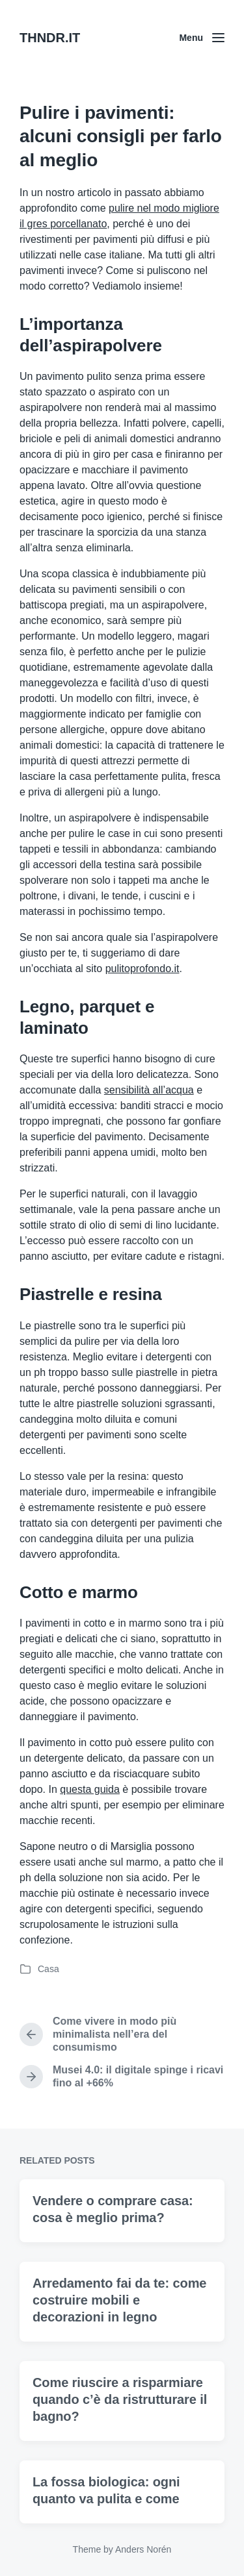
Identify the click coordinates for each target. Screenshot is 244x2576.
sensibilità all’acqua (149, 1089)
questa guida (90, 1789)
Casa (48, 1969)
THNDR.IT (50, 38)
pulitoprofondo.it (142, 968)
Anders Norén (143, 2549)
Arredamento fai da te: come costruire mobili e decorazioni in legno (119, 2356)
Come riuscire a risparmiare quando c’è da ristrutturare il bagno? (120, 2455)
